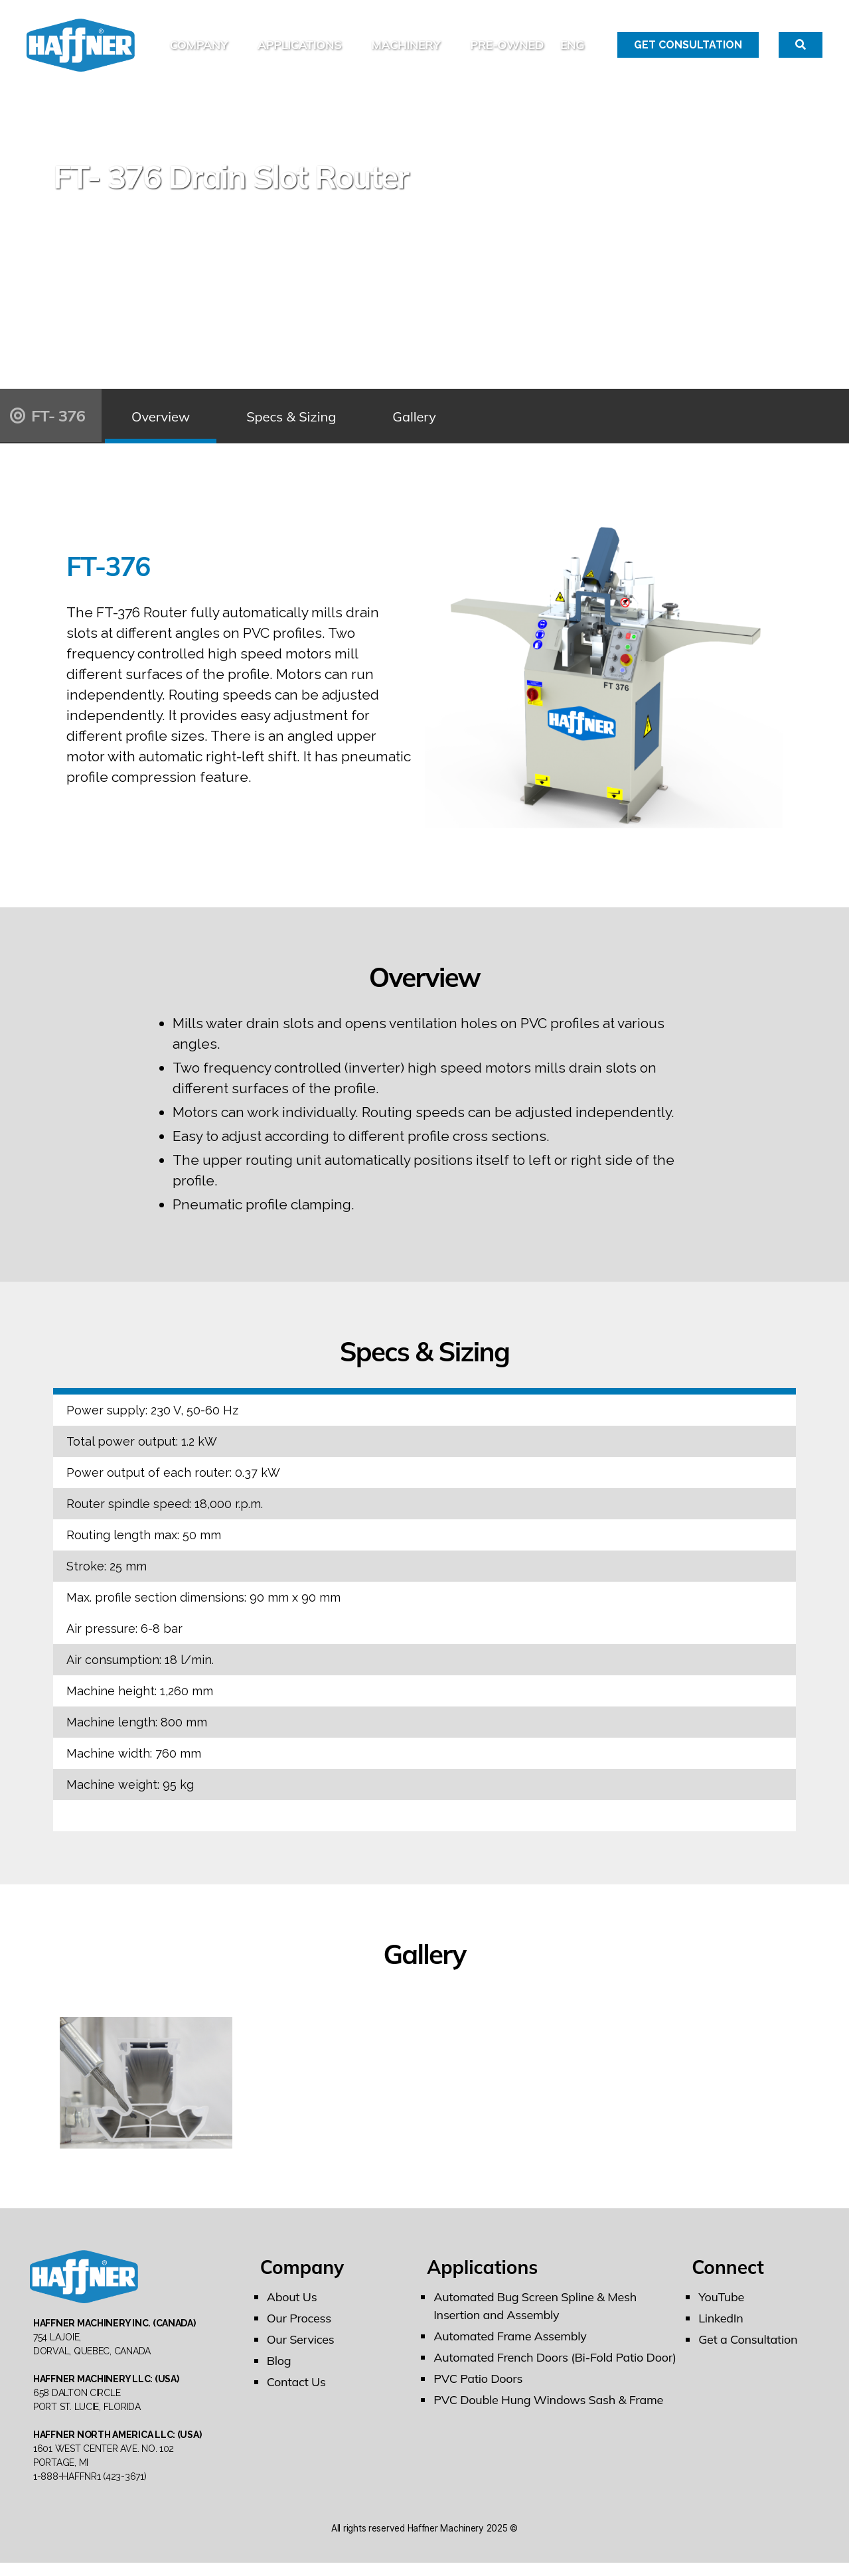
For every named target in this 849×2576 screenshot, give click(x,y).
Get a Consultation (747, 2346)
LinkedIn (720, 2324)
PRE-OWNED (560, 38)
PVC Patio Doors (477, 2385)
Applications (353, 38)
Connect (728, 2273)
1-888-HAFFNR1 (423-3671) (90, 2489)
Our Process (299, 2324)
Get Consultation (688, 48)
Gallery (414, 422)
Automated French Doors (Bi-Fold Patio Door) (554, 2364)
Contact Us (296, 2388)
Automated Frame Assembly (509, 2342)
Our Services (301, 2346)
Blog (279, 2367)
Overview (160, 422)
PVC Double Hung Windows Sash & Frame (548, 2406)
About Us (292, 2303)
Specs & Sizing (291, 422)
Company (252, 38)
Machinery (459, 38)
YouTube (721, 2303)
